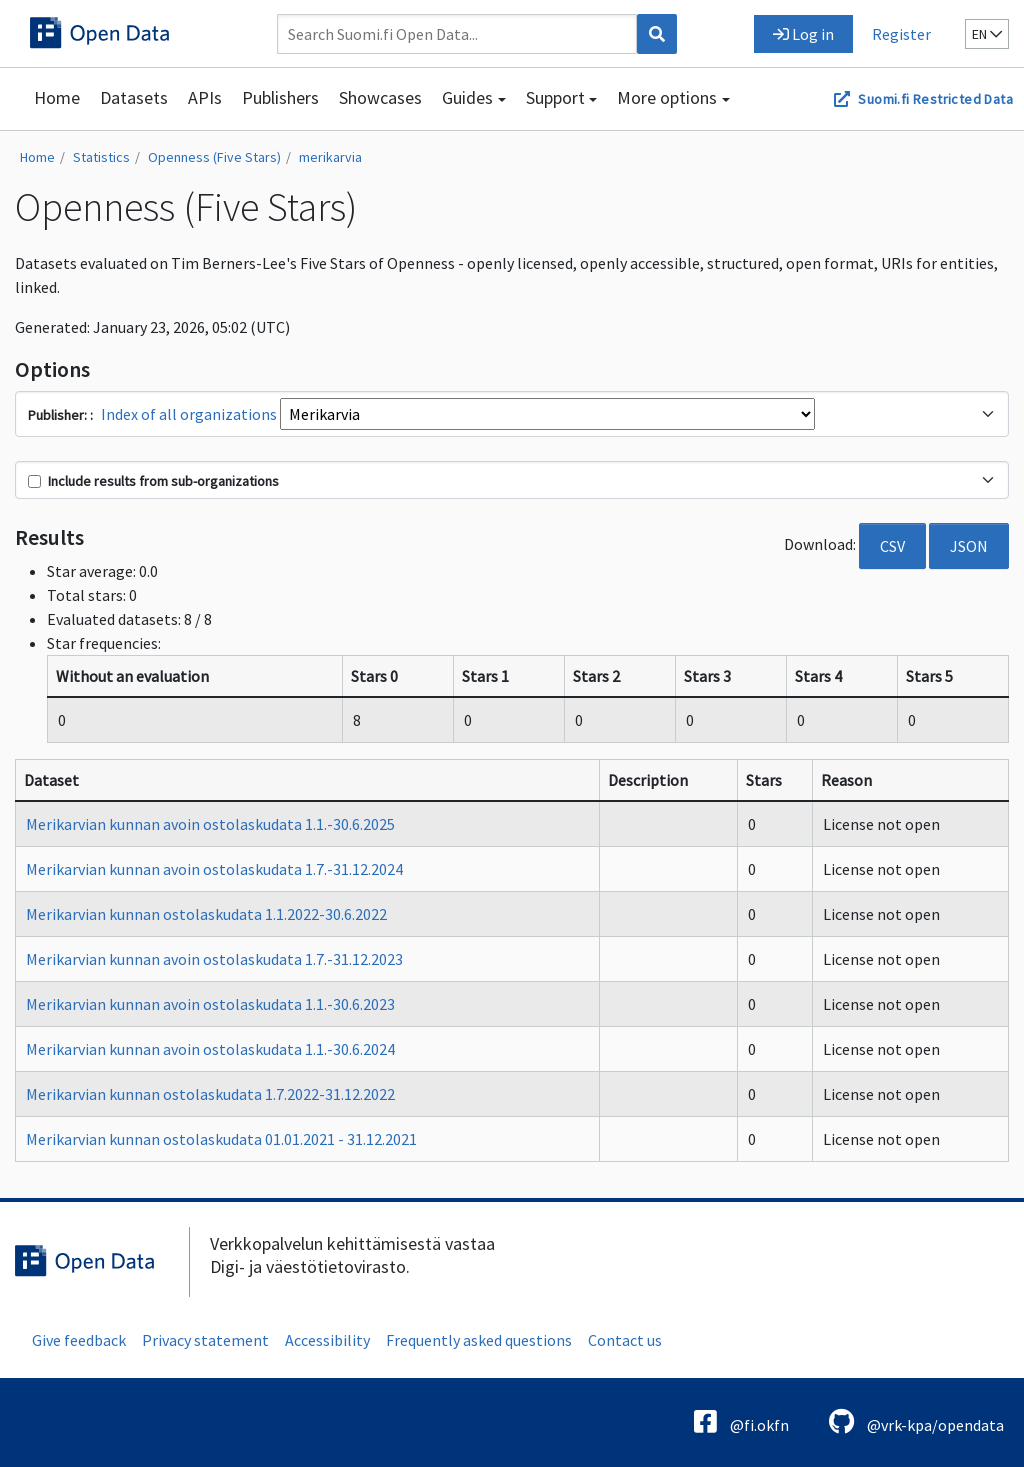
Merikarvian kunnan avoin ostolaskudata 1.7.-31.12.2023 (214, 959)
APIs (205, 97)
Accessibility (327, 1340)
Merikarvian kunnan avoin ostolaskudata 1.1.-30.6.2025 (210, 824)
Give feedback (79, 1340)
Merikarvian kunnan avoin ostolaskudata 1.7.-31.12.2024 (214, 869)
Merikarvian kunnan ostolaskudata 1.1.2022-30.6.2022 (206, 914)
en (987, 34)
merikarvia (330, 157)
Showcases (380, 97)
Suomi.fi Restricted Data (935, 99)
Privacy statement (205, 1340)
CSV (892, 546)
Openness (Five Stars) (214, 157)
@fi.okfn (741, 1421)
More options (667, 97)
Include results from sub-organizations (153, 481)
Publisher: (59, 415)
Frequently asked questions (479, 1340)
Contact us (625, 1340)
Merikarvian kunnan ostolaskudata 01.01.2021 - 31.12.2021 (221, 1139)
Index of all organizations (189, 414)
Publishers (280, 97)
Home (57, 97)
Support (555, 97)
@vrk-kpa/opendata (916, 1421)
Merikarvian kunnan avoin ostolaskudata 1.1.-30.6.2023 (210, 1004)
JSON (969, 546)
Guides (467, 97)
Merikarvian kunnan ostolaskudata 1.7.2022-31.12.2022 (210, 1094)
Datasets (134, 97)
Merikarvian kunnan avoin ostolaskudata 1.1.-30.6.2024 (210, 1049)
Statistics (101, 157)
